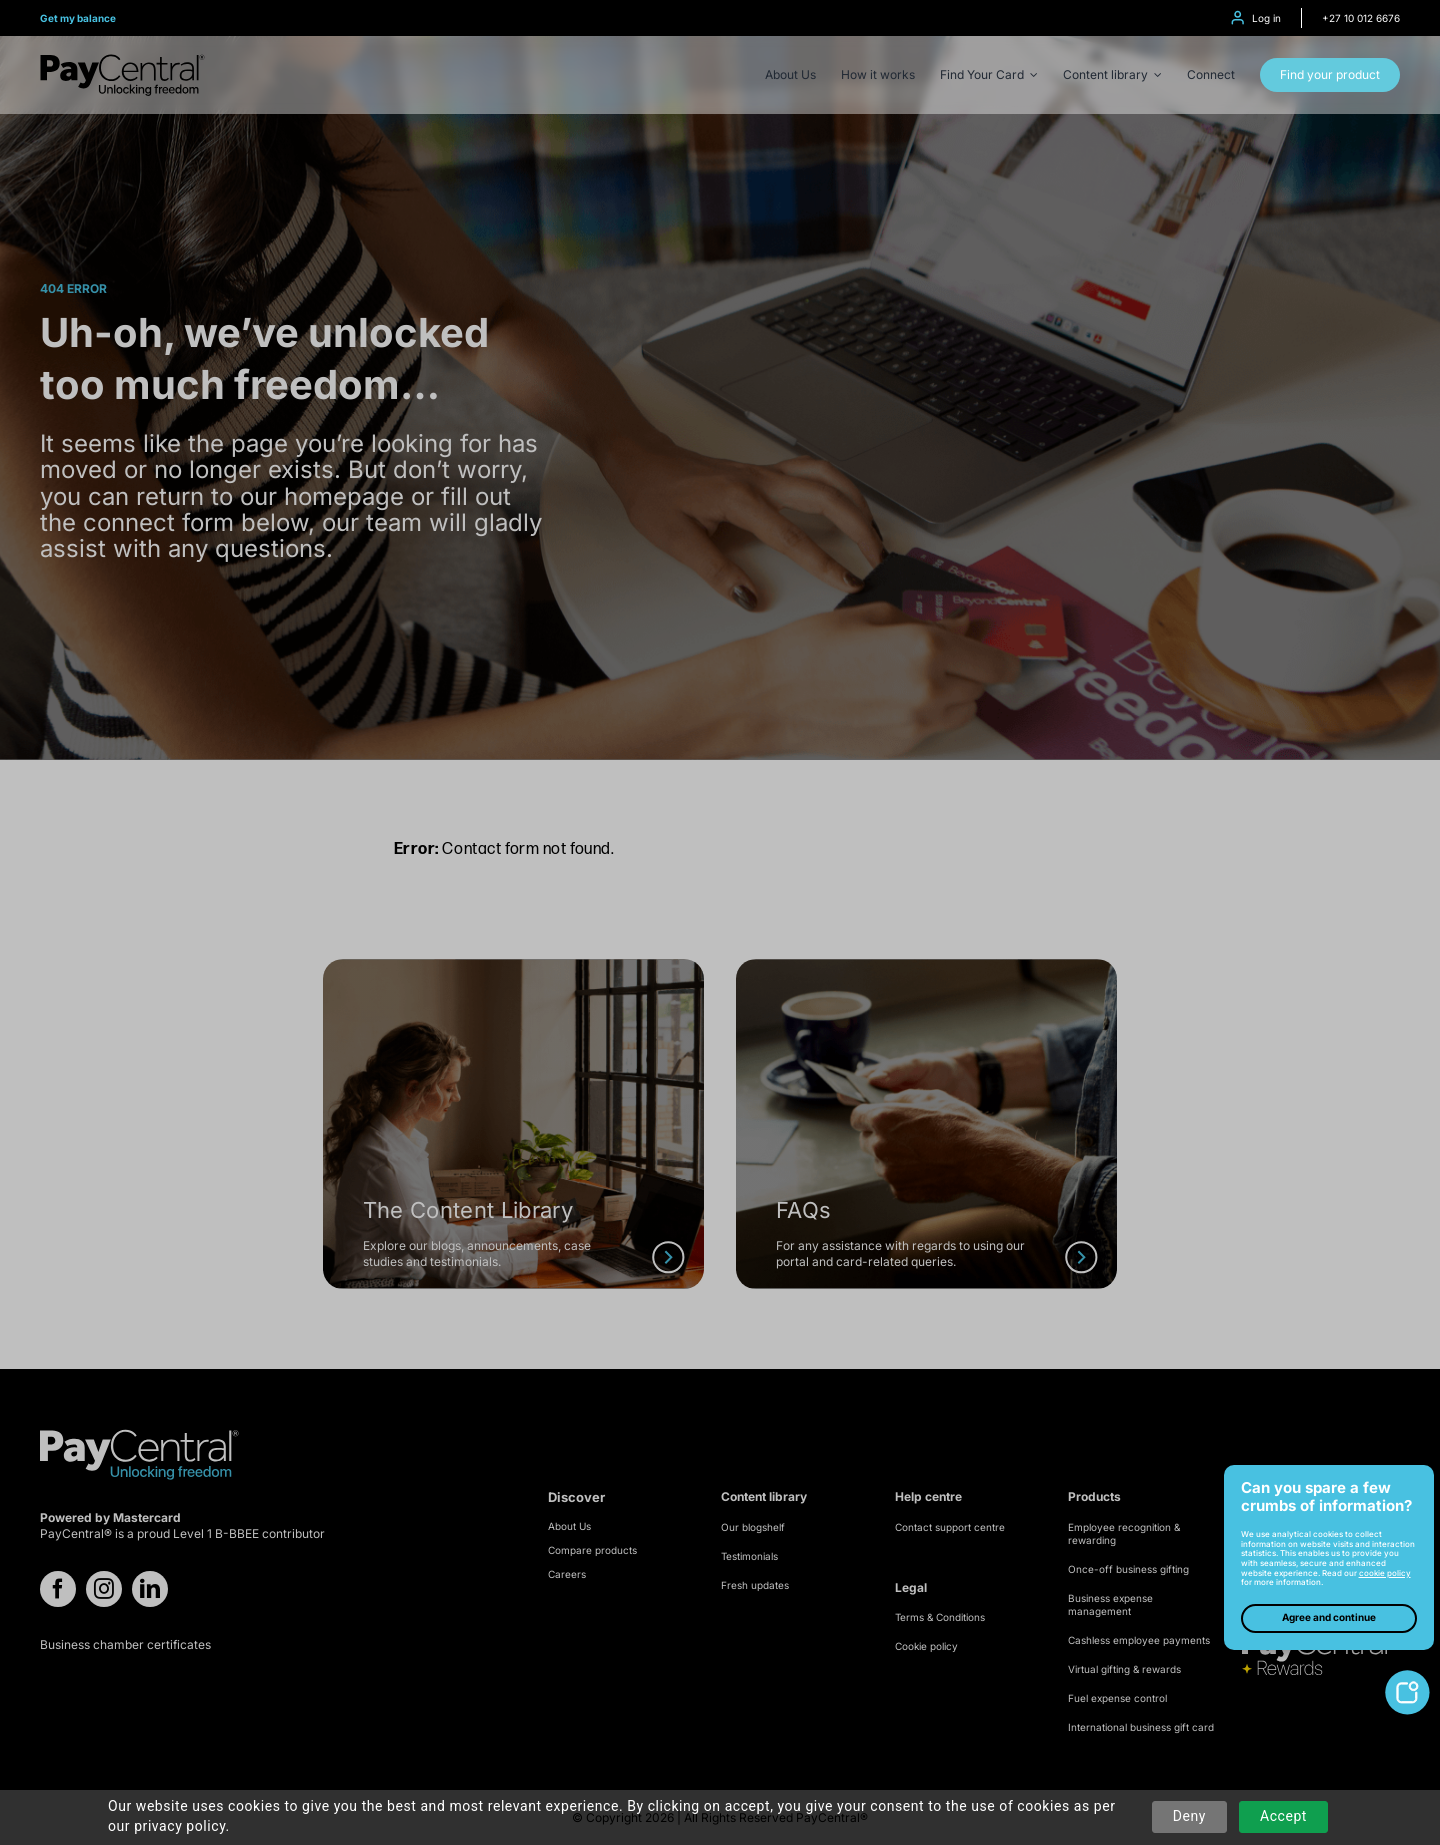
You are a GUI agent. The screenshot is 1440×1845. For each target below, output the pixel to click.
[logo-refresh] (122, 61)
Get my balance (78, 18)
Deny (1189, 1816)
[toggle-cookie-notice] (1407, 1677)
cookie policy (1385, 1573)
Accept (1283, 1816)
